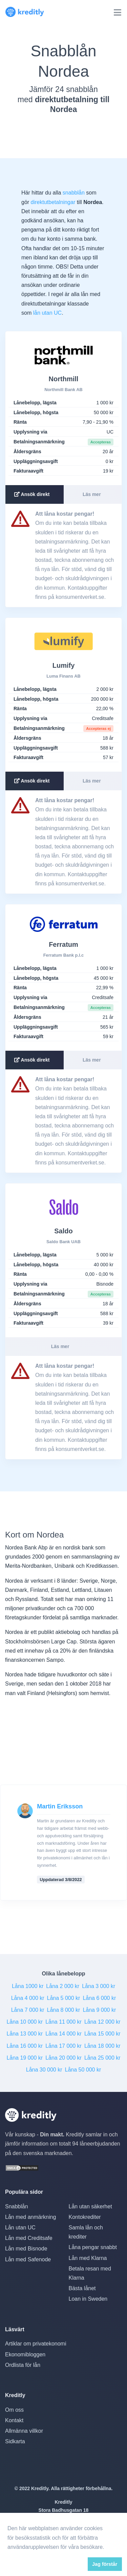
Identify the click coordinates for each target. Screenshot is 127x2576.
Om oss (14, 2410)
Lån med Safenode (28, 2259)
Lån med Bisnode (26, 2248)
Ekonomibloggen (25, 2354)
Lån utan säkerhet (90, 2206)
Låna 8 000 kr (63, 2010)
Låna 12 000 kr (102, 2022)
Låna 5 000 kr (63, 1998)
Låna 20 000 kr (63, 2058)
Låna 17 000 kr (63, 2046)
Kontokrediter (85, 2217)
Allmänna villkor (24, 2431)
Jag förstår (104, 2564)
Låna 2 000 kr (62, 1986)
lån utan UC (47, 313)
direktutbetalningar (53, 202)
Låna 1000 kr (27, 1986)
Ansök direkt (31, 494)
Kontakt (14, 2420)
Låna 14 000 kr (63, 2034)
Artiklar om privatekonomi (35, 2344)
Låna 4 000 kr (27, 1998)
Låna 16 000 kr (24, 2046)
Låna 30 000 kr (44, 2070)
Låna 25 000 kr (102, 2058)
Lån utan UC (20, 2227)
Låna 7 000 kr (27, 2010)
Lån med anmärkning (30, 2217)
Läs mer (92, 494)
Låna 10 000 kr (24, 2022)
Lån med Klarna (88, 2258)
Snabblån (16, 2206)
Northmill (64, 379)
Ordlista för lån (22, 2365)
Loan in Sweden (88, 2299)
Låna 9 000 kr (99, 2010)
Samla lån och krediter (86, 2232)
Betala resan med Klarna (90, 2273)
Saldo (63, 1231)
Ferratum (63, 944)
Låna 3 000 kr (98, 1986)
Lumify (63, 665)
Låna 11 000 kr (63, 2022)
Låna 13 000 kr (24, 2034)
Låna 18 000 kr (102, 2046)
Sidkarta (15, 2441)
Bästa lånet (82, 2288)
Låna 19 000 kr (24, 2058)
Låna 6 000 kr (99, 1998)
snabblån (74, 193)
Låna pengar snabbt (93, 2247)
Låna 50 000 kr (83, 2070)
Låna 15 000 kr (102, 2034)
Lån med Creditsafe (28, 2238)
